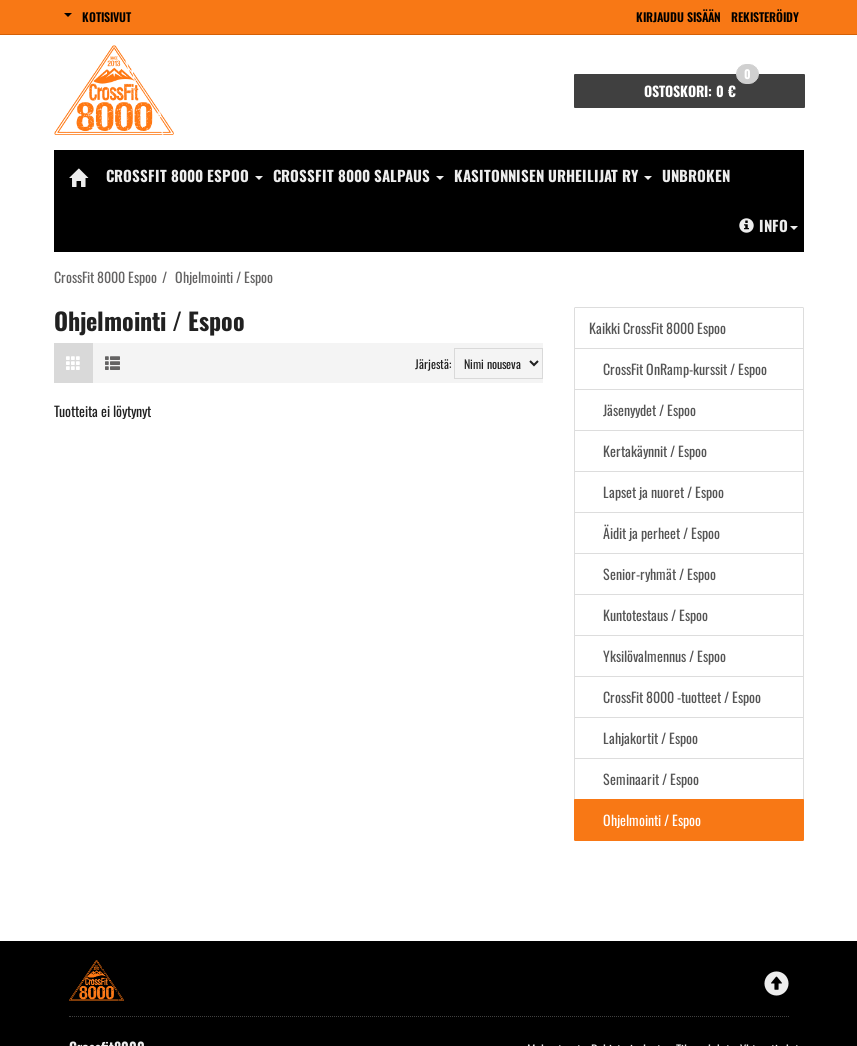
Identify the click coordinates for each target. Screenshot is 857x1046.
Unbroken (696, 175)
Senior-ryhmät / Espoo (659, 573)
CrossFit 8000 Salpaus (358, 175)
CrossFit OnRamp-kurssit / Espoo (685, 368)
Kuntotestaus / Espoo (655, 614)
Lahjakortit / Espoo (650, 737)
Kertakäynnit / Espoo (655, 450)
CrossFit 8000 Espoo (184, 175)
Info (768, 225)
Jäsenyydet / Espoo (649, 409)
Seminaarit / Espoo (651, 778)
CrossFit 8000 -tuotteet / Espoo (682, 696)
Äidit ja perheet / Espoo (661, 532)
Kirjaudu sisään (678, 16)
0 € (701, 87)
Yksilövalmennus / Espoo (664, 655)
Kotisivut (106, 16)
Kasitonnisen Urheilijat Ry (553, 175)
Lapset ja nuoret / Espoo (663, 491)
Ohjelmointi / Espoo (652, 819)
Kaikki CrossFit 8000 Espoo (657, 327)
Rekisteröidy (765, 16)
